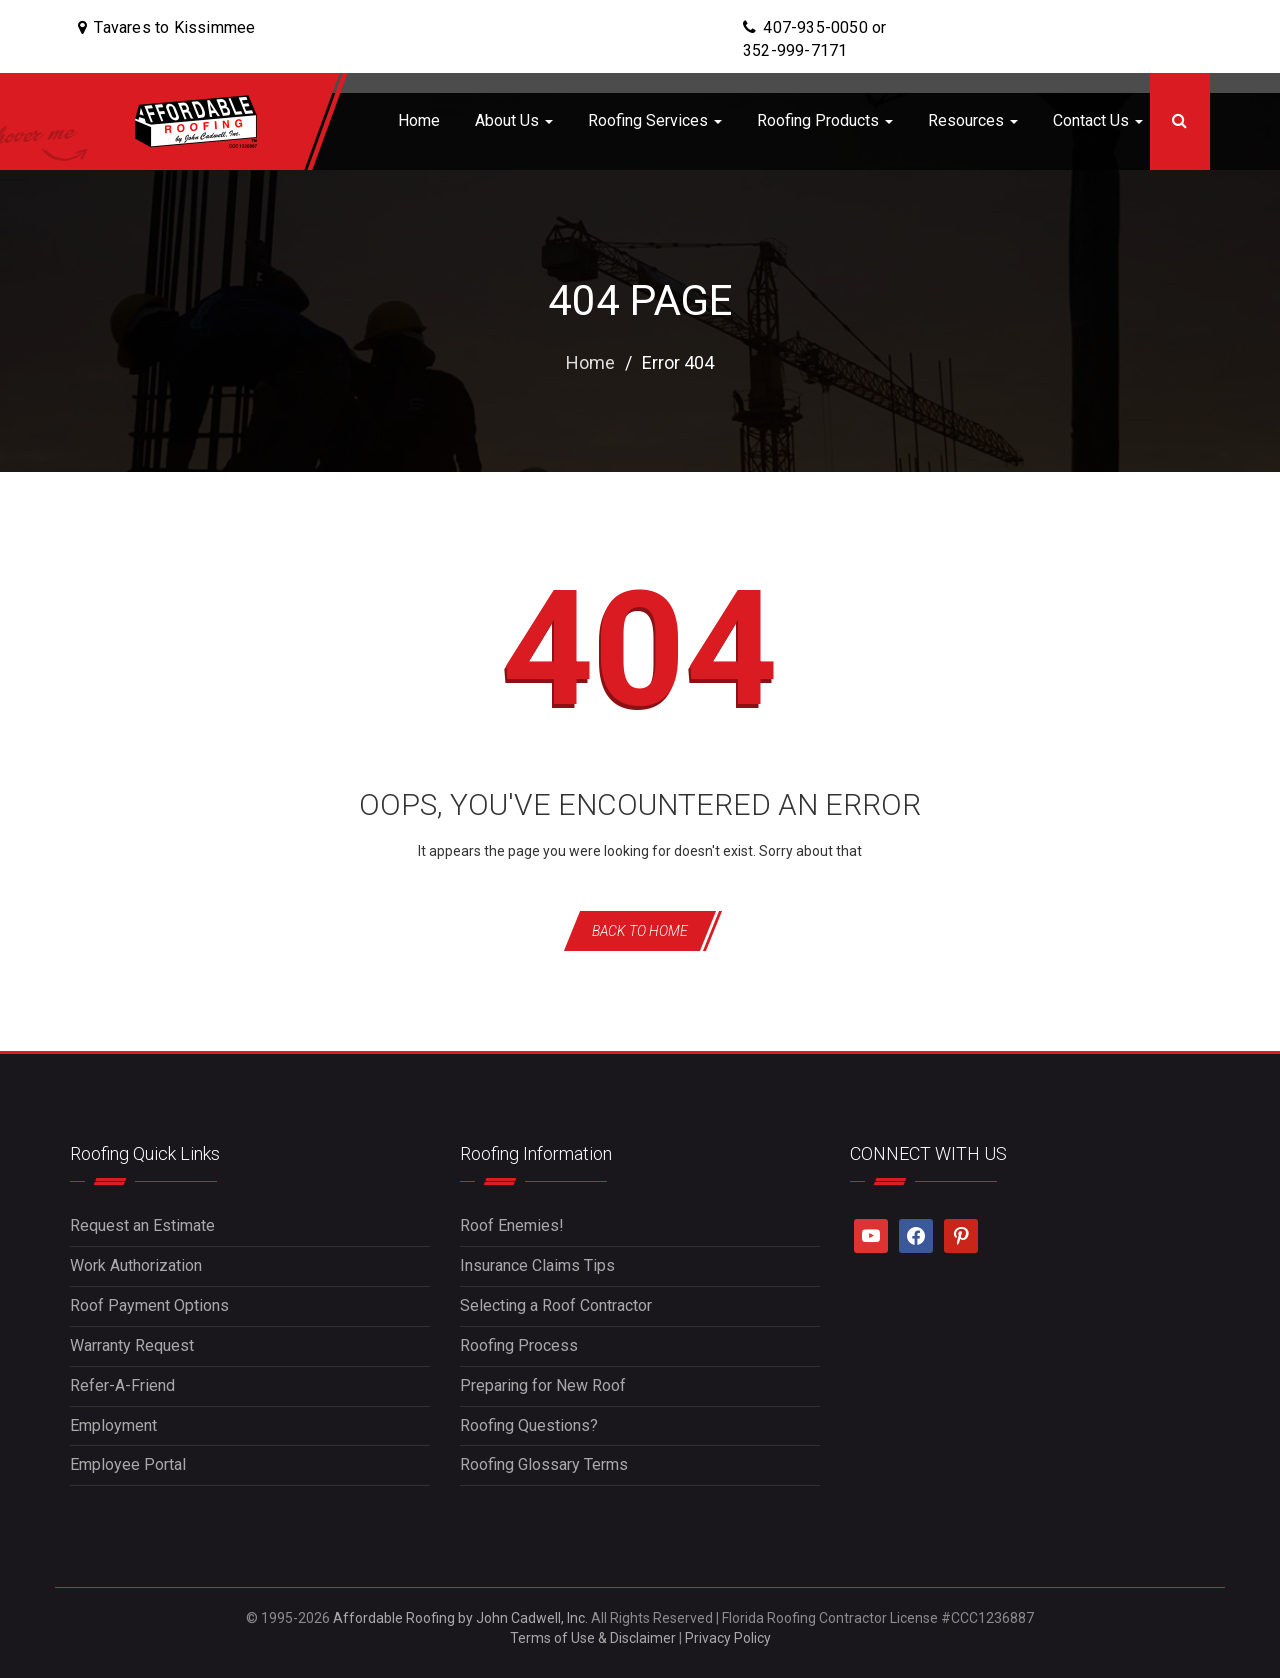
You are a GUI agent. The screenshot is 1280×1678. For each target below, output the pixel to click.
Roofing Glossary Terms (544, 1464)
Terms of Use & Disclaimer (593, 1638)
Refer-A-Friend (122, 1385)
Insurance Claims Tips (537, 1265)
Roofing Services (655, 120)
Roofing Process (519, 1345)
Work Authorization (136, 1265)
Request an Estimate (142, 1225)
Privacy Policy (728, 1638)
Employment (113, 1425)
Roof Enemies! (512, 1225)
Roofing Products (825, 120)
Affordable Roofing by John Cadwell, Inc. (460, 1618)
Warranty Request (132, 1345)
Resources (973, 120)
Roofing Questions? (529, 1425)
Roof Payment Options (149, 1305)
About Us (514, 120)
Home (419, 120)
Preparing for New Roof (543, 1385)
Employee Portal (128, 1464)
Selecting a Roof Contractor (556, 1305)
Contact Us (1098, 120)
